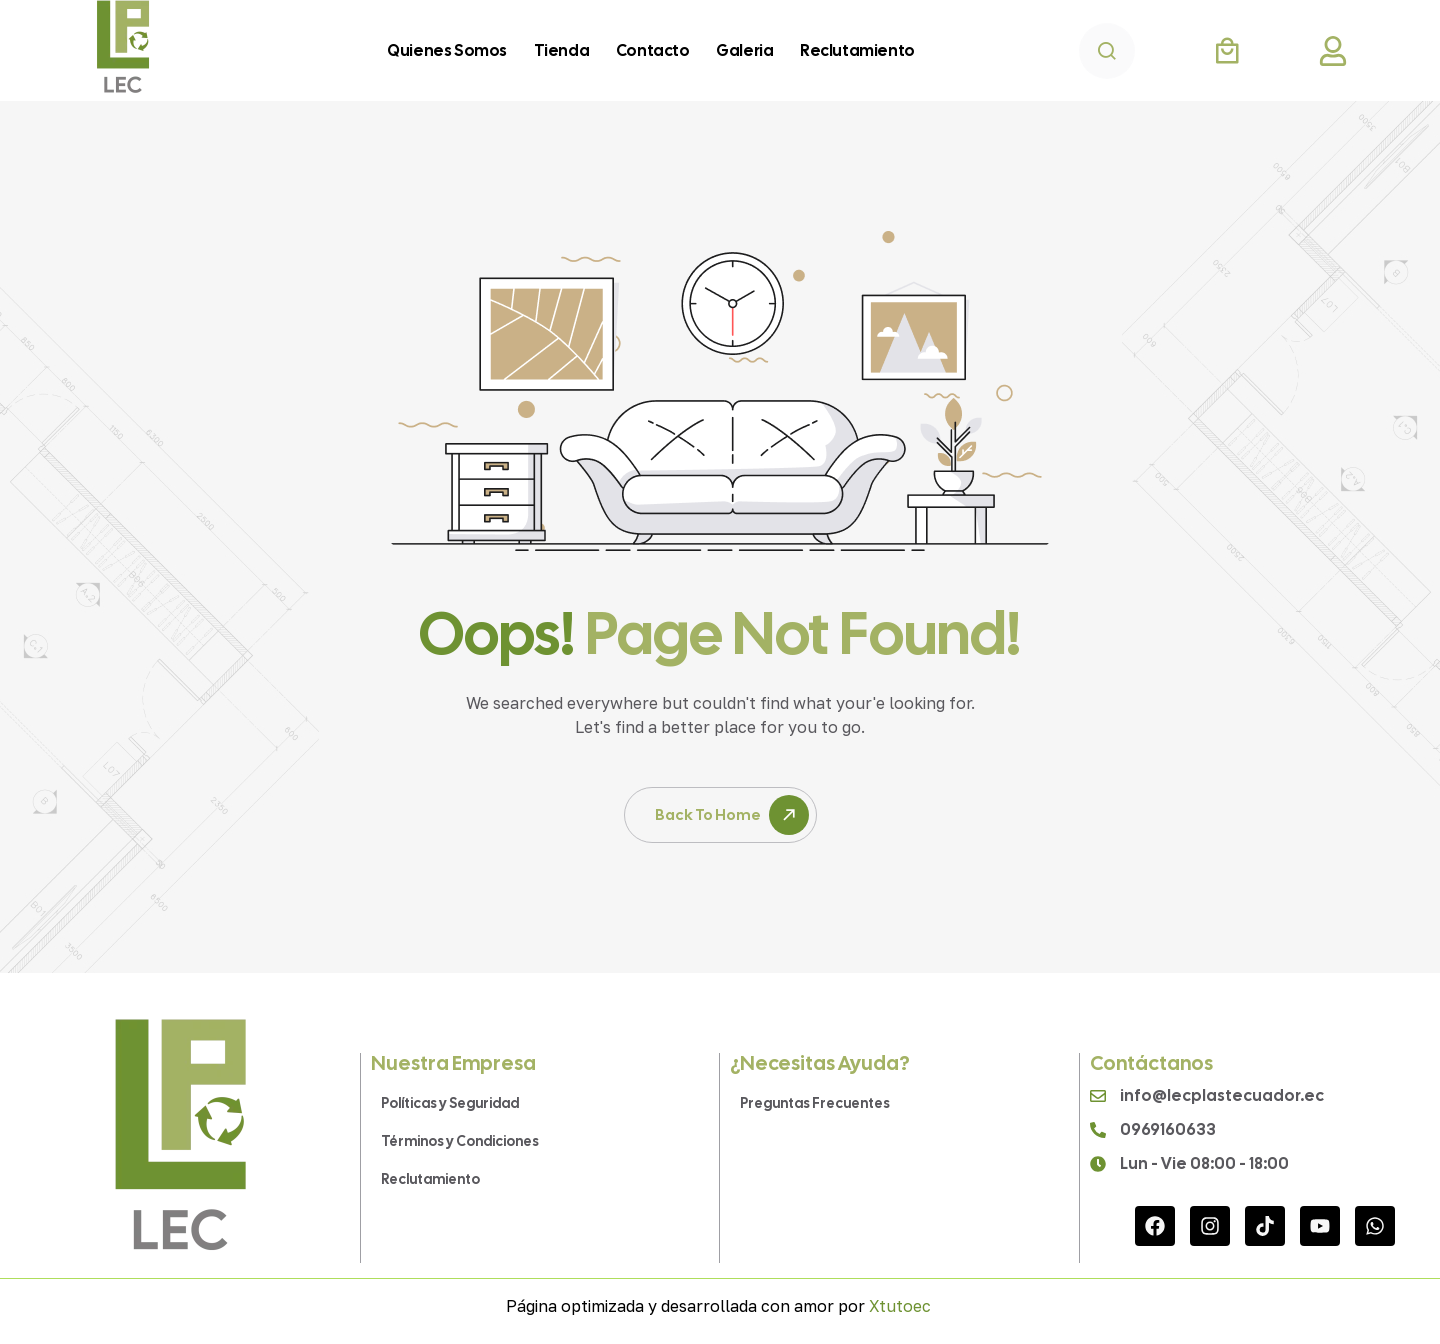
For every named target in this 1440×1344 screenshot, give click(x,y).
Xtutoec (900, 1306)
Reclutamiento (430, 1179)
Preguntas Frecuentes (815, 1103)
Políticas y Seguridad (450, 1103)
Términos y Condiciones (460, 1141)
